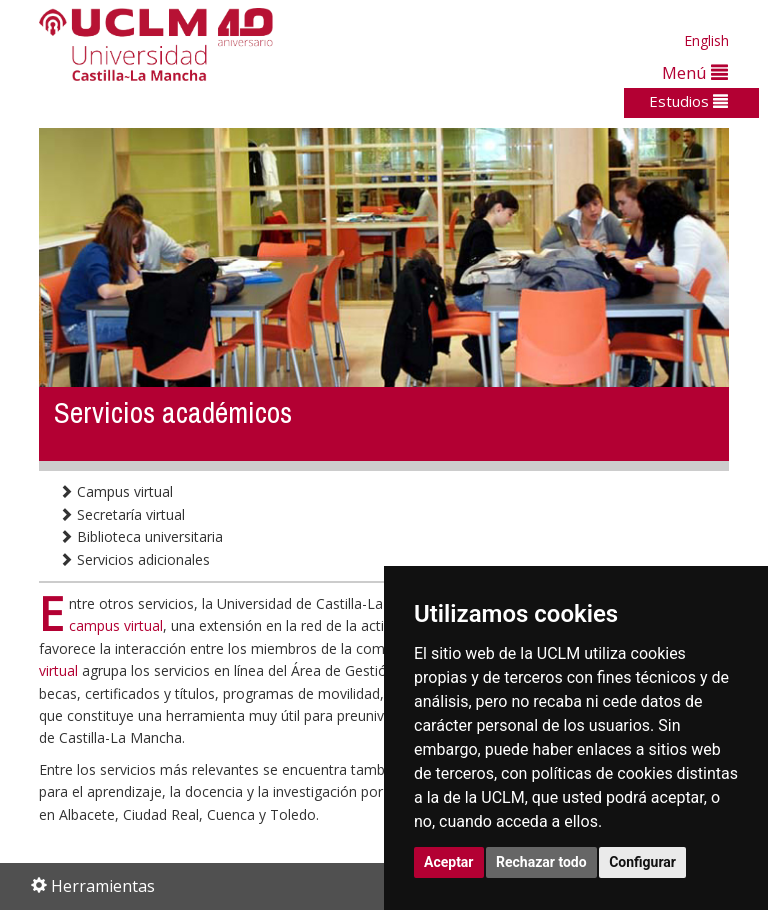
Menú (695, 72)
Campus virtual (116, 491)
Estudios (688, 101)
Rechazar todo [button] (541, 862)
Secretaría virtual (122, 514)
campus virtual (116, 625)
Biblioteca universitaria (141, 536)
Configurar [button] (642, 862)
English (706, 40)
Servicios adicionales (134, 559)
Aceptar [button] (449, 862)
